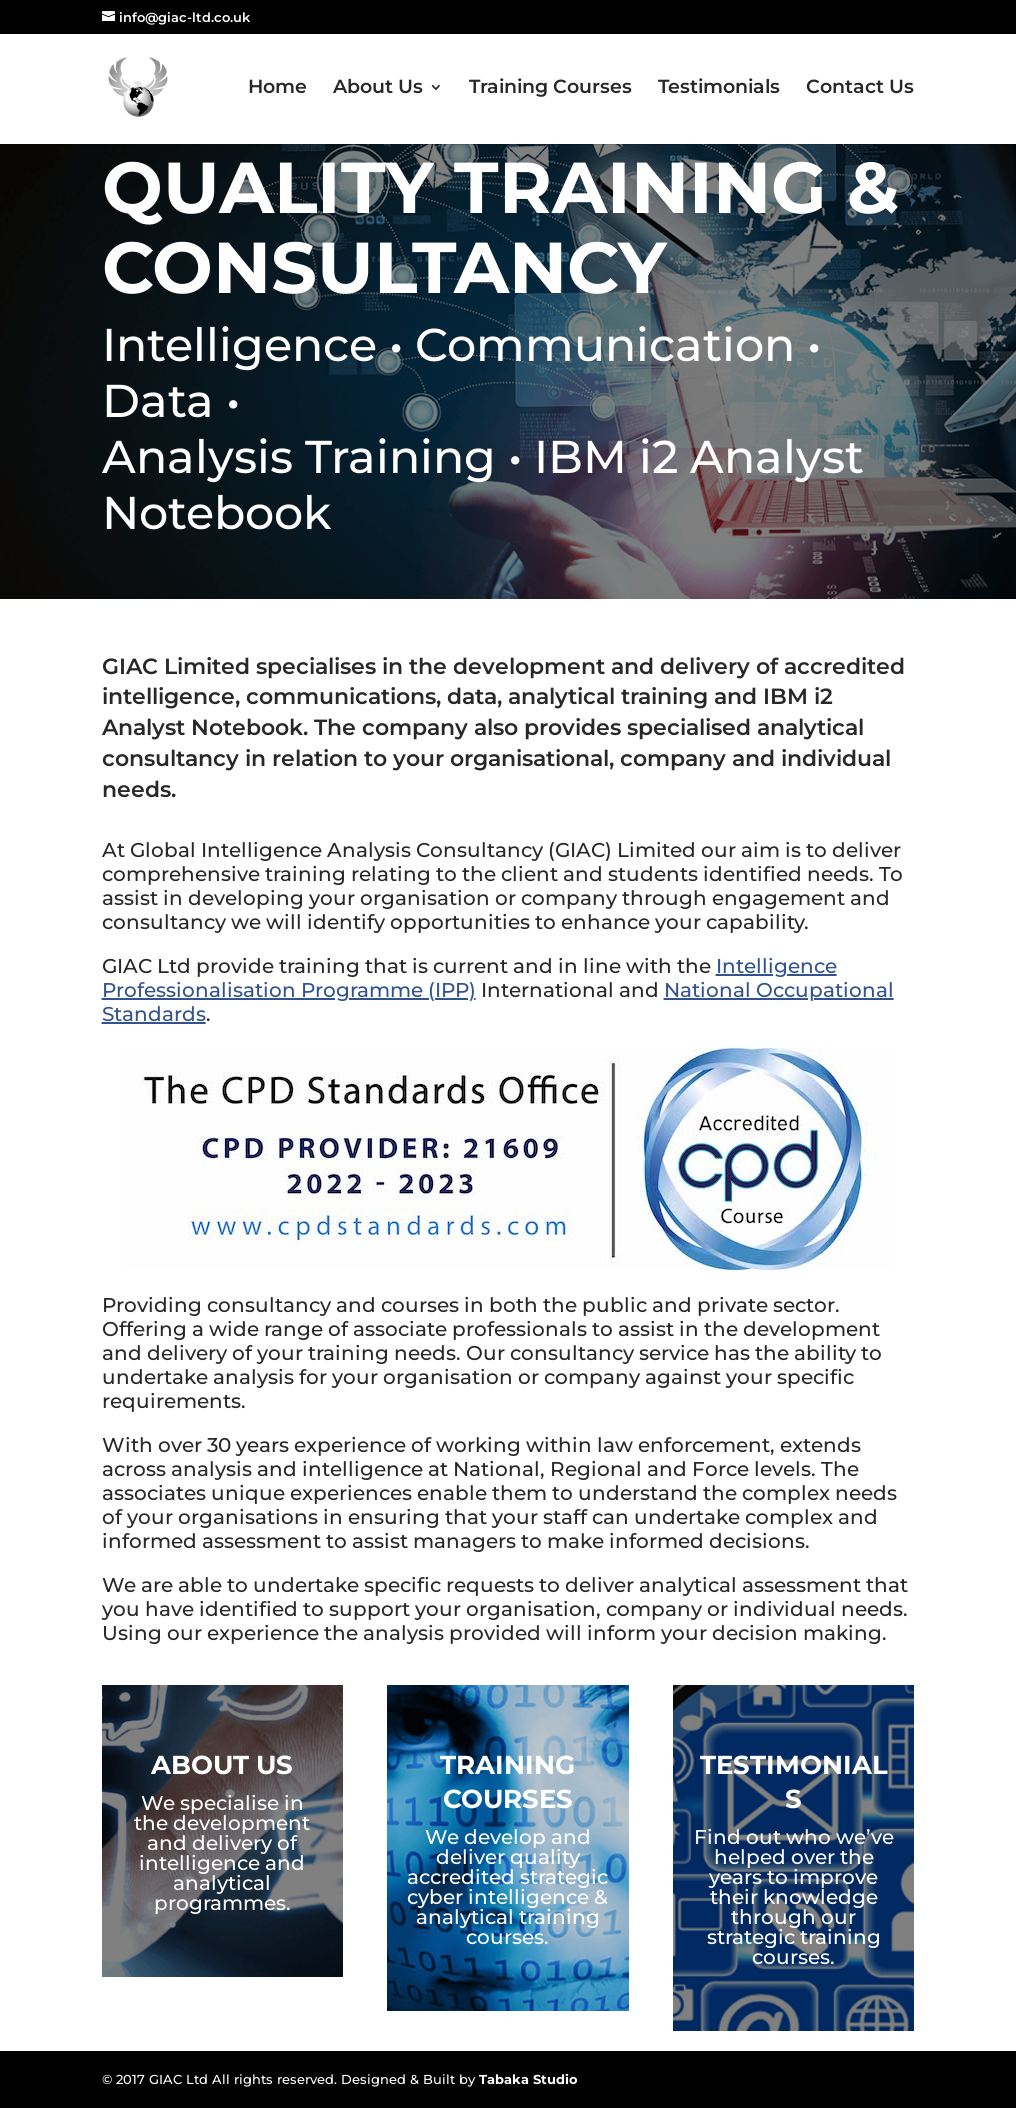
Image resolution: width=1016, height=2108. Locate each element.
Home (277, 89)
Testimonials (719, 89)
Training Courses (550, 89)
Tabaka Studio (528, 2079)
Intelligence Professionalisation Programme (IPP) (469, 978)
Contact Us (860, 89)
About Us (378, 89)
